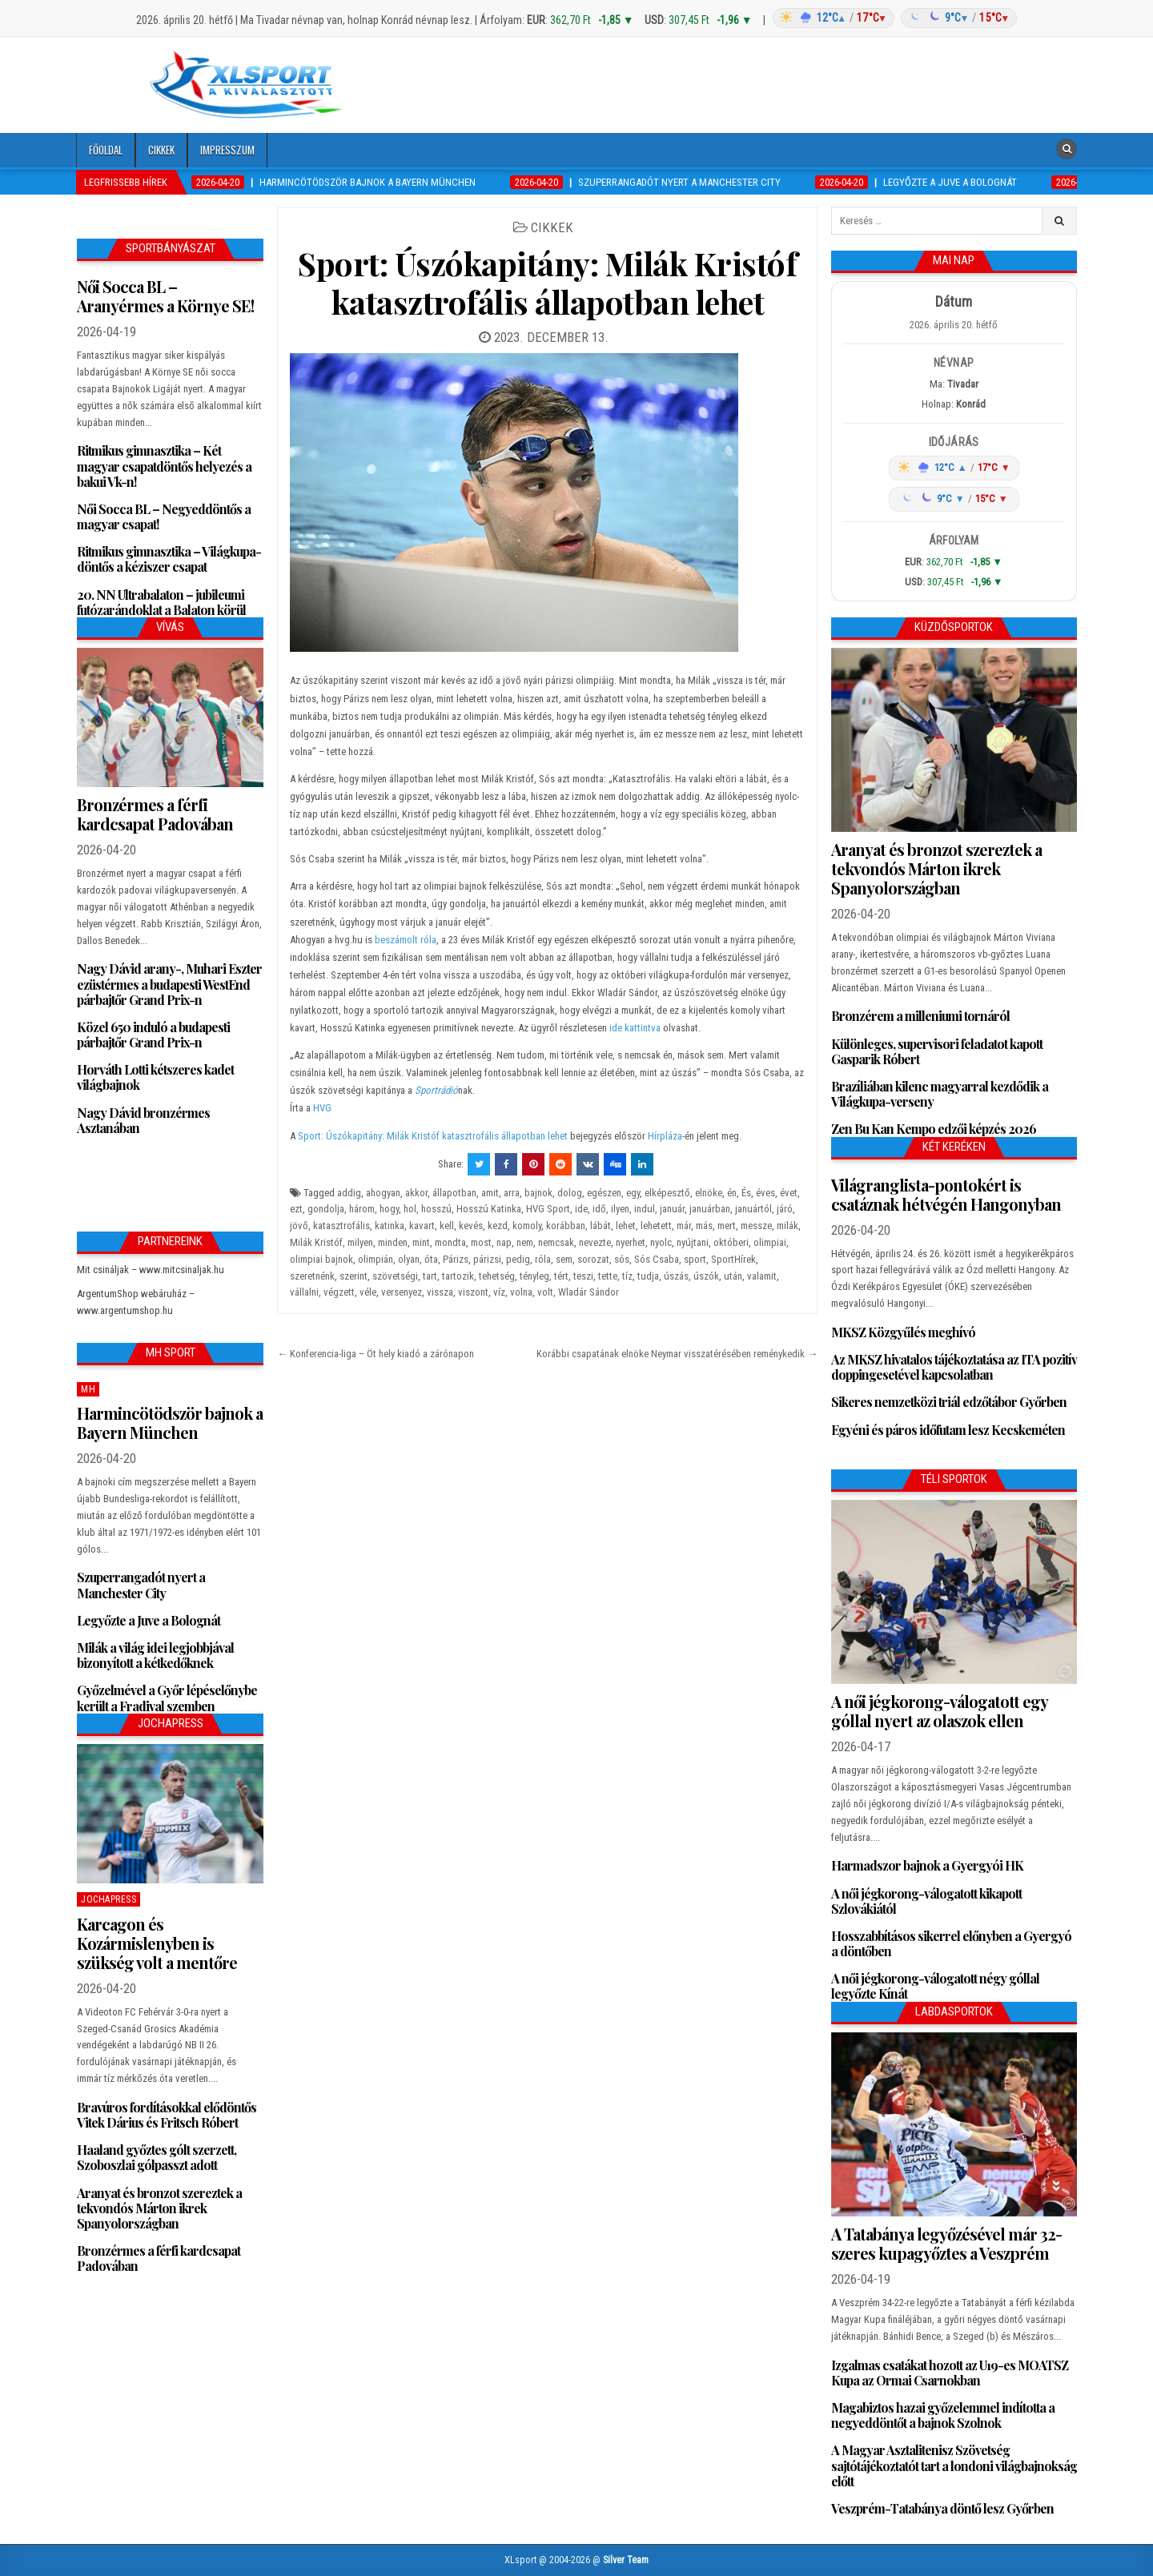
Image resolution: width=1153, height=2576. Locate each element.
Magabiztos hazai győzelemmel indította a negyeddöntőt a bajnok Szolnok (943, 2415)
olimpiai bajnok (321, 1259)
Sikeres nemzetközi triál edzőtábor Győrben (949, 1401)
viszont (473, 1292)
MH (88, 1389)
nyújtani (693, 1242)
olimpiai (769, 1242)
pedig (518, 1259)
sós (621, 1259)
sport (695, 1259)
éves (765, 1193)
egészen (604, 1193)
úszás (676, 1276)
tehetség (497, 1276)
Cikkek (161, 150)
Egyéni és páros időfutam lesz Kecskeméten (948, 1429)
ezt (296, 1209)
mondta (450, 1242)
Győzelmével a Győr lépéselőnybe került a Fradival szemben (167, 1698)
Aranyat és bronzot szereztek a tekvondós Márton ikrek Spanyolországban (159, 2208)
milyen (360, 1242)
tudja (648, 1276)
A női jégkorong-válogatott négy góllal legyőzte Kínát (935, 1986)
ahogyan (383, 1193)
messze (756, 1226)
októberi (731, 1242)
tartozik (458, 1276)
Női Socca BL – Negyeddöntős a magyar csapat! (164, 516)
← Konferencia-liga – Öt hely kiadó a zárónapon (375, 1354)
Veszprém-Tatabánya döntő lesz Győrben (942, 2508)
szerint (353, 1276)
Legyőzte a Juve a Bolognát (148, 1620)
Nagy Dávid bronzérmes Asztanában (143, 1120)
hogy (389, 1209)
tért (561, 1276)
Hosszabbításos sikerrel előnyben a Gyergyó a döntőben (951, 1943)
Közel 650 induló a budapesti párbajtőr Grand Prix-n (153, 1035)
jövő (299, 1226)
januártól (753, 1209)
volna (521, 1292)
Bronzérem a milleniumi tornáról (920, 1015)
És (746, 1193)
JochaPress (108, 1899)
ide (581, 1209)
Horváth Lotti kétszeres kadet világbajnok (155, 1077)
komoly (526, 1226)
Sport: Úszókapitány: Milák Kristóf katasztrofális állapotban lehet (547, 282)
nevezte (595, 1242)
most (481, 1242)
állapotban (454, 1193)
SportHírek (733, 1259)
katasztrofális (341, 1226)
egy (633, 1193)
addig (349, 1193)
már (684, 1226)
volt (545, 1292)
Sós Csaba (656, 1259)
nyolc (661, 1242)
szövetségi (395, 1276)
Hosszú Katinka (488, 1209)
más (704, 1226)
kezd (498, 1226)
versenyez (401, 1292)
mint (421, 1242)
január (672, 1209)
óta (431, 1259)
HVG (322, 1108)
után (733, 1276)
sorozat (593, 1259)
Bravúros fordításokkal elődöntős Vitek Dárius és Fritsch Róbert (166, 2115)
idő (599, 1209)
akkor (416, 1193)
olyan (409, 1259)
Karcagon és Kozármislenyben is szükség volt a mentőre (157, 1943)
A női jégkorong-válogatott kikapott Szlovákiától (926, 1901)
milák (787, 1226)
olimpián (375, 1259)
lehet (626, 1226)
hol (410, 1209)
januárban (709, 1209)
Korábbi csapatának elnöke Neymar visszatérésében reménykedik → (677, 1354)
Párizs (455, 1259)
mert (726, 1226)
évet (788, 1193)
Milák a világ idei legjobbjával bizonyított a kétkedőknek (155, 1655)
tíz (627, 1276)
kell (447, 1226)
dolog (569, 1193)
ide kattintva (635, 1028)
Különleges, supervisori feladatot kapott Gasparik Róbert (937, 1051)
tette (607, 1276)
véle (368, 1292)
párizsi (487, 1259)
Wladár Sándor (588, 1292)
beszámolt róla (404, 940)
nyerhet (630, 1242)
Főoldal (106, 150)
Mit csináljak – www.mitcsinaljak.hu (150, 1270)
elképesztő (667, 1193)
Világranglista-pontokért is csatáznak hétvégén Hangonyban (946, 1194)
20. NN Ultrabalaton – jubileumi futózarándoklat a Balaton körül (161, 602)
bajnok (538, 1193)
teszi (583, 1276)
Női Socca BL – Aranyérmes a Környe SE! (165, 295)
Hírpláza (665, 1136)
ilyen (620, 1209)
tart (430, 1276)
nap (504, 1242)
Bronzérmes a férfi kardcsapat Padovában (155, 814)
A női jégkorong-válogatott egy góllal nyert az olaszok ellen (939, 1710)
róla (543, 1259)
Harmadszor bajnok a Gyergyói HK (927, 1865)
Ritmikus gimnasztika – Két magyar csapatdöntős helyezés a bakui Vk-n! (164, 465)
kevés (471, 1226)
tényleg (534, 1276)
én (732, 1193)
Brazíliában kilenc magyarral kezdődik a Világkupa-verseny (939, 1094)
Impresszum (227, 150)
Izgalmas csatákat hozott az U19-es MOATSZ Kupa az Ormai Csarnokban (949, 2373)
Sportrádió (436, 1090)
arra (512, 1193)
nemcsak (556, 1242)
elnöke (708, 1193)
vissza (440, 1292)
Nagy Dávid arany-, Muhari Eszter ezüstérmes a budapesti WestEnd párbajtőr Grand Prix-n (169, 983)
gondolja (325, 1209)
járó (785, 1209)
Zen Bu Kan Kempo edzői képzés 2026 (933, 1128)
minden (393, 1242)
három (362, 1209)
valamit (762, 1276)
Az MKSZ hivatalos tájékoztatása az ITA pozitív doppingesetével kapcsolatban (954, 1367)
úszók (706, 1276)
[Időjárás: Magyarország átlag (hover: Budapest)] (893, 18)
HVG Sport (548, 1209)
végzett (339, 1292)
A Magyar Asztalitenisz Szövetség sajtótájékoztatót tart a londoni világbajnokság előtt (954, 2465)
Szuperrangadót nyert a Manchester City (141, 1585)
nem (524, 1242)
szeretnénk (312, 1276)
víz (499, 1292)
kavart (422, 1226)
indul (644, 1209)
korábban (565, 1226)
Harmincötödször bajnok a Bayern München (170, 1422)
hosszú (436, 1209)
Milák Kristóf (316, 1242)
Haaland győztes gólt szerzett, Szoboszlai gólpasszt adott (156, 2157)
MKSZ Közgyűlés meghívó (903, 1332)
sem (564, 1259)
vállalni (304, 1292)
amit (490, 1193)
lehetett (656, 1226)
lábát (600, 1226)
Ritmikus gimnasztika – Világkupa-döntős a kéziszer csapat (169, 559)
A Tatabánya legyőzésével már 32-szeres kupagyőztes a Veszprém (946, 2243)
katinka (389, 1226)
